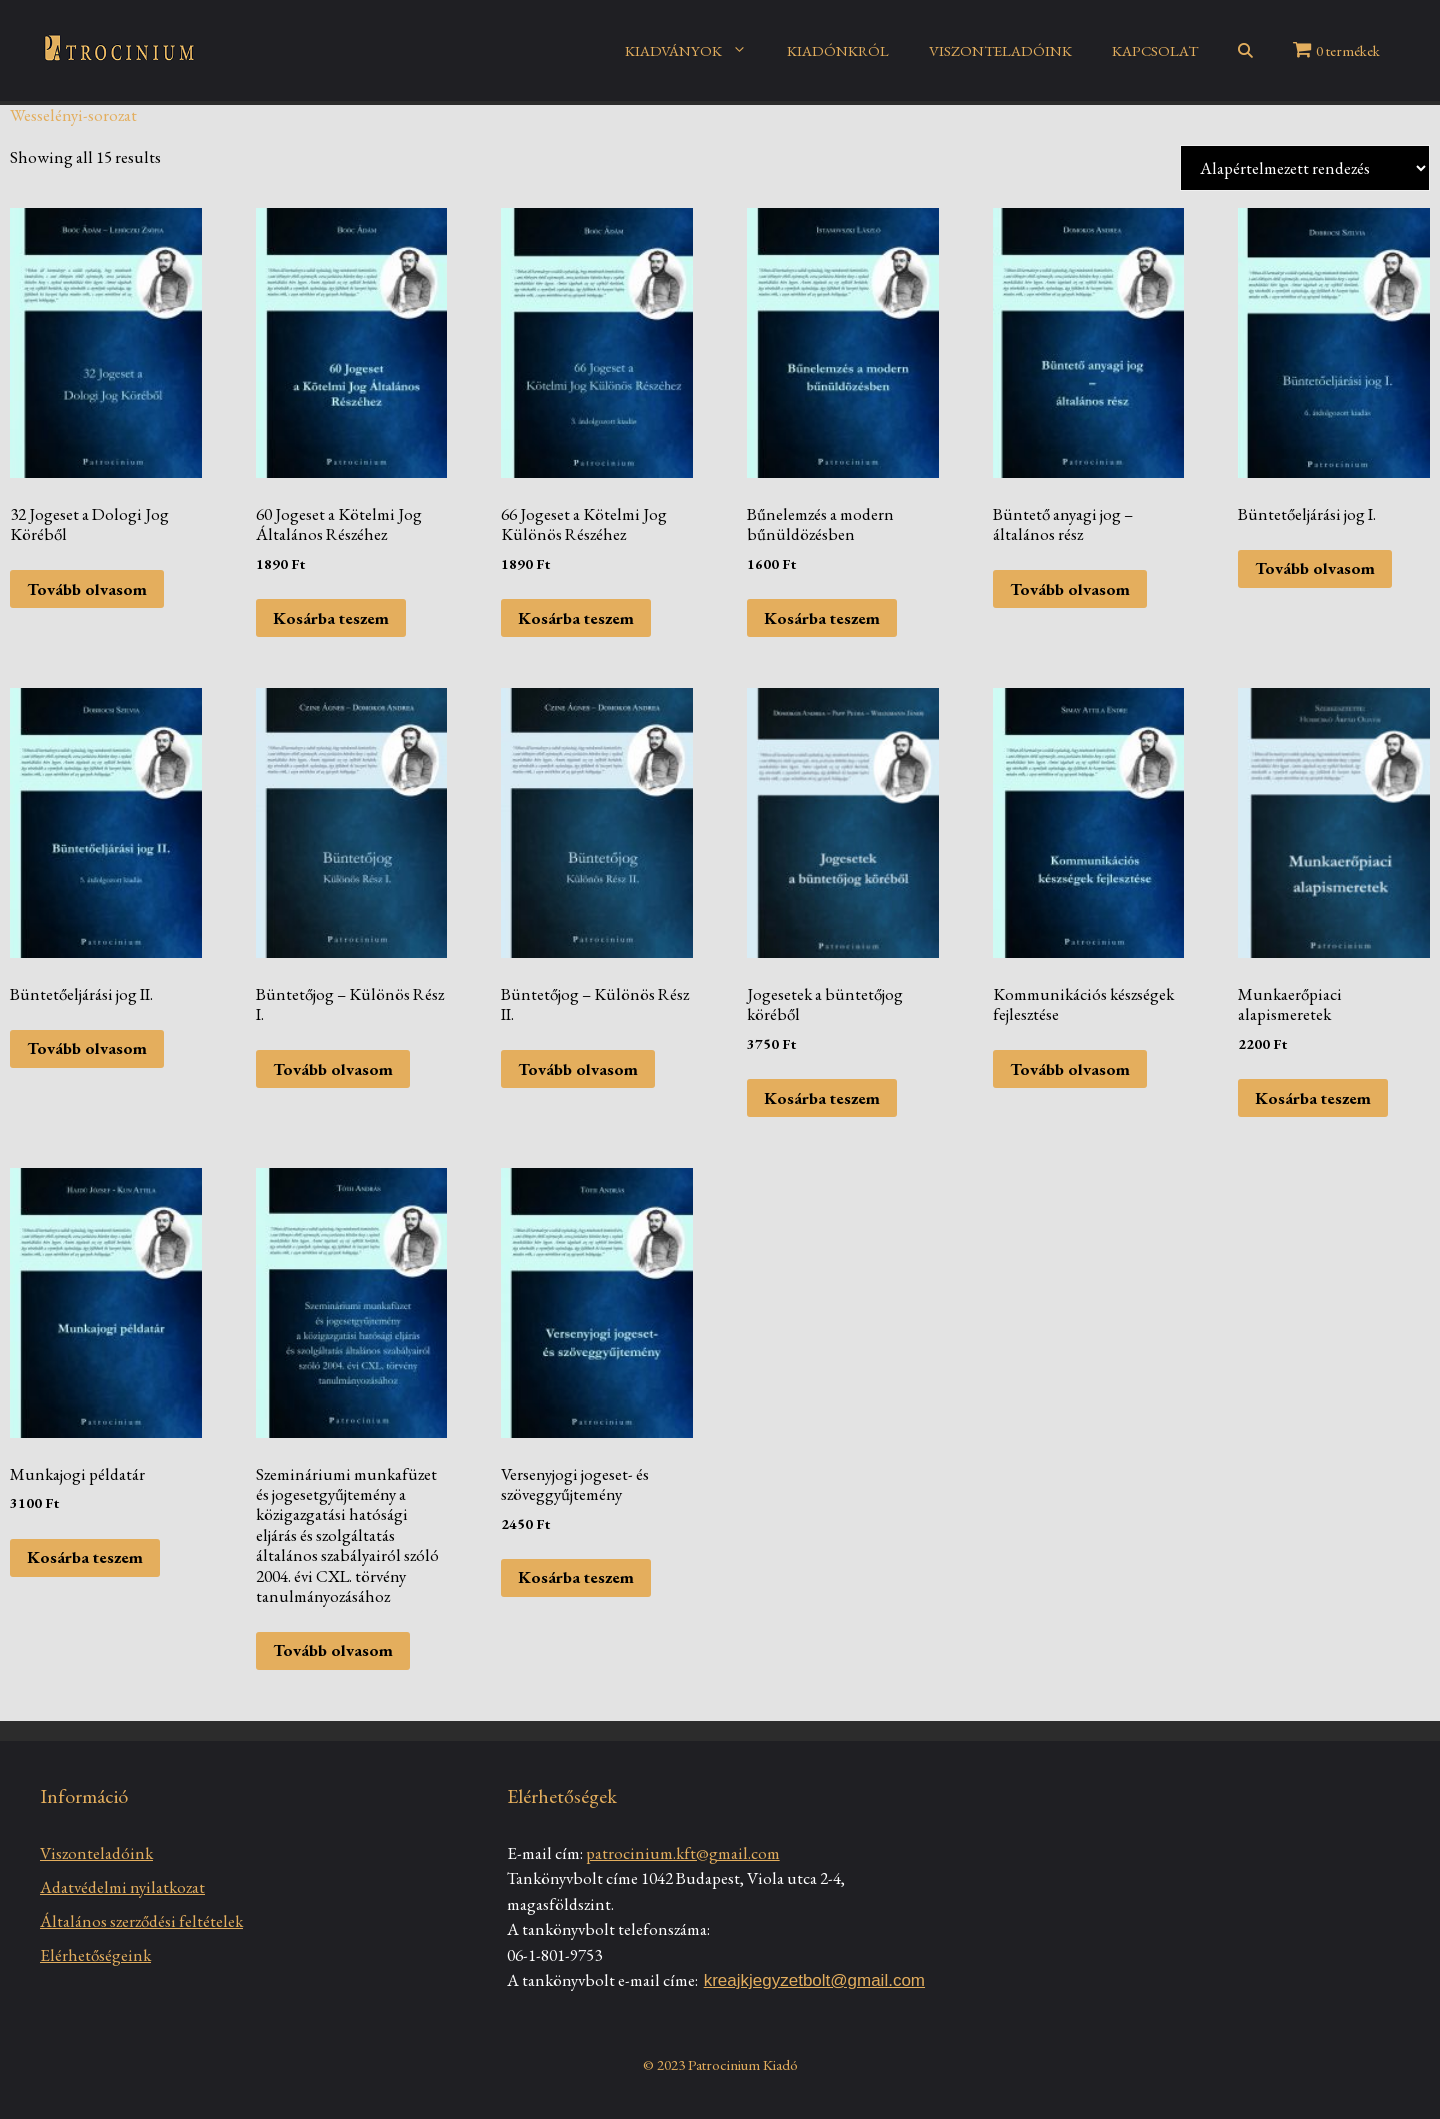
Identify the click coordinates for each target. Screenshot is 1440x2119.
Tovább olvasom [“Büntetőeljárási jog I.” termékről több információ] (1315, 568)
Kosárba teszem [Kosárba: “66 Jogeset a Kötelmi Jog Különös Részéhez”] (576, 618)
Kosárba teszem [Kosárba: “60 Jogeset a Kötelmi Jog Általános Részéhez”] (331, 618)
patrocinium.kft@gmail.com (683, 1853)
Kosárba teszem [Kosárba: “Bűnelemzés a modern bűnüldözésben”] (822, 618)
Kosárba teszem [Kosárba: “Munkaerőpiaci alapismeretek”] (1313, 1098)
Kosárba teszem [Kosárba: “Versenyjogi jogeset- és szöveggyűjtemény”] (576, 1577)
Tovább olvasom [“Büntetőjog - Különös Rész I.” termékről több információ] (333, 1069)
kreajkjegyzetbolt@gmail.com (814, 1980)
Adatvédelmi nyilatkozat (122, 1887)
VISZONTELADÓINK (1000, 50)
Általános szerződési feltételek (141, 1921)
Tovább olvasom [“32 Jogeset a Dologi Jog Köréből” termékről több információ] (87, 589)
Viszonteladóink (96, 1853)
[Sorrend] (1305, 168)
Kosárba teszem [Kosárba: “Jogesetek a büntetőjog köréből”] (822, 1098)
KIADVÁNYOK (696, 51)
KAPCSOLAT (1155, 50)
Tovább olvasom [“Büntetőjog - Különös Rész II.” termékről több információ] (578, 1069)
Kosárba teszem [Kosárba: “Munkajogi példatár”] (85, 1557)
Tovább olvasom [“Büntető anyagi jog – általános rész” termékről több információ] (1070, 589)
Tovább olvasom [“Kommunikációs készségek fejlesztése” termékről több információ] (1070, 1069)
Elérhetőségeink (95, 1955)
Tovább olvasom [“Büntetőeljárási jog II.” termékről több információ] (87, 1048)
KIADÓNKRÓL (838, 50)
